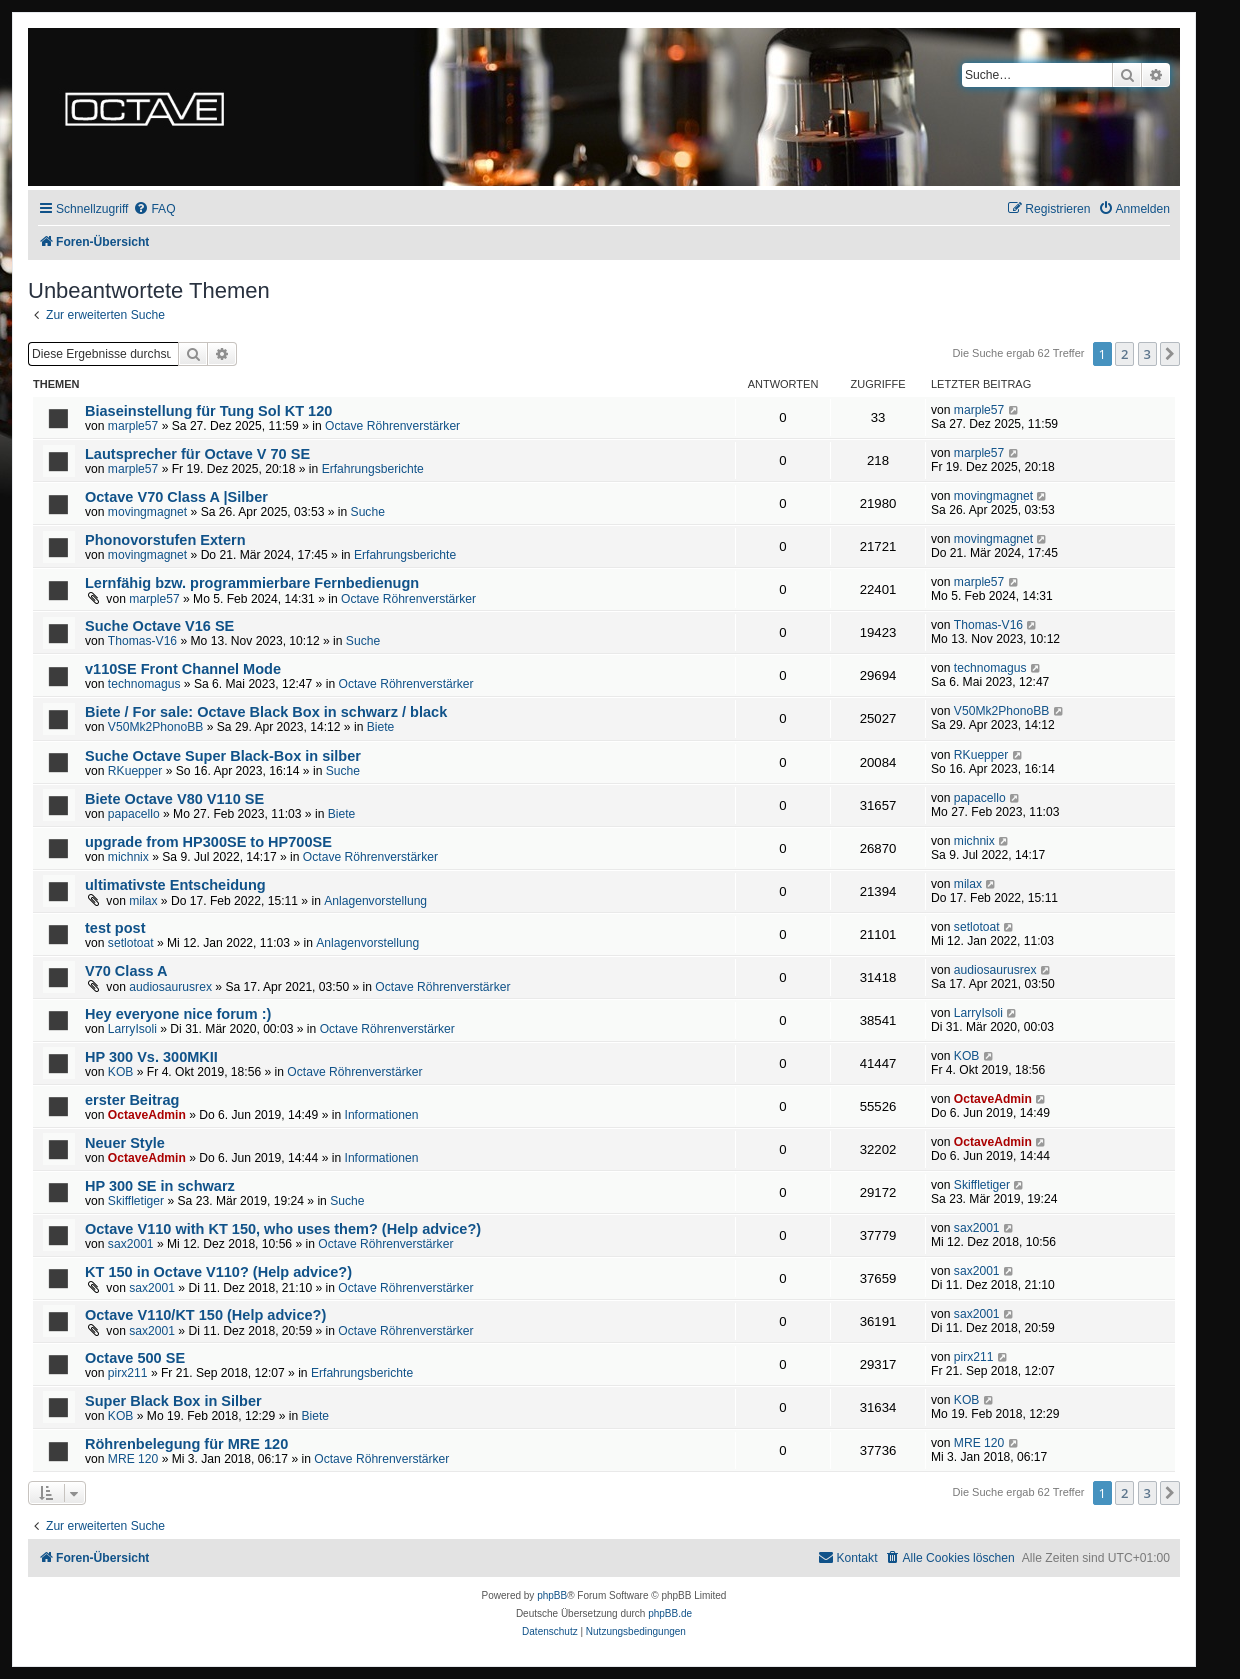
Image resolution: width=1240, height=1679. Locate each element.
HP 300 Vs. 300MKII (151, 1057)
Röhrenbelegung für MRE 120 (186, 1444)
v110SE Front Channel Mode (183, 669)
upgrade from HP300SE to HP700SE (208, 842)
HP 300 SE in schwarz (160, 1186)
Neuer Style (125, 1143)
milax (143, 901)
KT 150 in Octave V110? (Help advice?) (218, 1272)
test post (115, 928)
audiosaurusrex (170, 987)
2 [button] (1124, 354)
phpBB (552, 1595)
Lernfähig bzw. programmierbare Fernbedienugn (252, 583)
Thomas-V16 (142, 641)
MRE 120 (133, 1459)
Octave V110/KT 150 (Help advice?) (205, 1315)
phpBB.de (670, 1613)
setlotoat (131, 943)
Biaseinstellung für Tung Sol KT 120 (208, 411)
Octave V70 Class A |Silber (176, 497)
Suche (368, 512)
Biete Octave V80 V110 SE (174, 799)
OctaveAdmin (147, 1115)
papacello (134, 814)
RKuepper (135, 771)
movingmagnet (147, 512)
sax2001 (131, 1244)
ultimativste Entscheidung (175, 885)
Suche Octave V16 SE (159, 626)
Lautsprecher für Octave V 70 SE (197, 454)
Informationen (382, 1115)
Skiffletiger (136, 1201)
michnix (128, 857)
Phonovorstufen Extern (165, 540)
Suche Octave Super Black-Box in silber (223, 756)
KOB (121, 1072)
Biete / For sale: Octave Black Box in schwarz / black (266, 712)
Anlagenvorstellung (375, 901)
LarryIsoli (132, 1029)
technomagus (144, 684)
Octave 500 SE (135, 1358)
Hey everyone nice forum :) (178, 1014)
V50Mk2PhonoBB (155, 727)
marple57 (133, 426)
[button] (1170, 354)
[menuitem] (154, 209)
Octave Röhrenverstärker (392, 426)
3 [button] (1147, 354)
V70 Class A (126, 971)
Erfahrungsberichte (373, 469)
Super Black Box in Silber (173, 1401)
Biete (381, 727)
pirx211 (128, 1373)
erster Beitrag (132, 1100)
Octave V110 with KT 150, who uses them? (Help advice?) (283, 1229)
